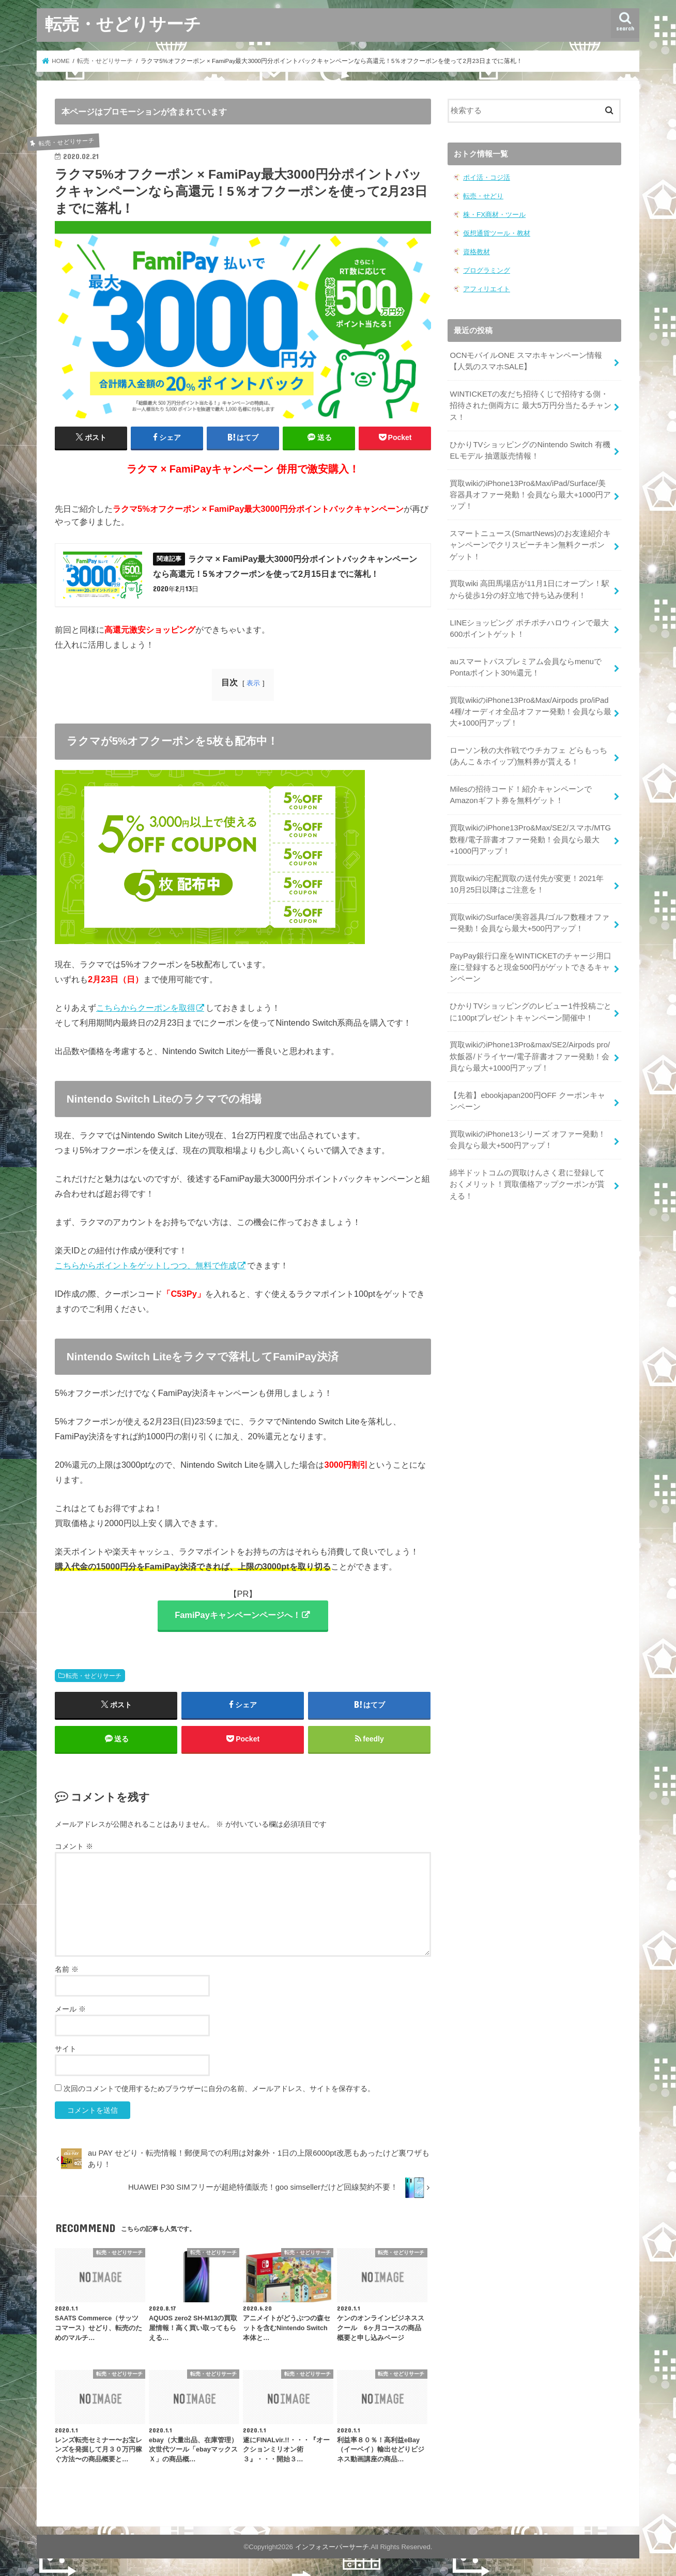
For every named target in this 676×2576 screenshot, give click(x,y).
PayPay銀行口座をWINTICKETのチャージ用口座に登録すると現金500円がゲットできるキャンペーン (530, 967)
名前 (67, 1969)
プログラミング (486, 270)
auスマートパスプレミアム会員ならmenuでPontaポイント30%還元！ (526, 667)
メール (70, 2009)
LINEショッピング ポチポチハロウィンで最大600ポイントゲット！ (529, 628)
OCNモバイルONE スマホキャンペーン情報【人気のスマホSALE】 (526, 361)
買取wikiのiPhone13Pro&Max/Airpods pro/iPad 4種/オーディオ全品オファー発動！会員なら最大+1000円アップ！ (530, 711)
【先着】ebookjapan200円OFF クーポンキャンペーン (527, 1101)
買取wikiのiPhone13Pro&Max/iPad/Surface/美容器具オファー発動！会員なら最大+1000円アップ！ (530, 494)
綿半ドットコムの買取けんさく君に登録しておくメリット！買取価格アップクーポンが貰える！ (527, 1184)
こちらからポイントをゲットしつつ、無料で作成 (146, 1265)
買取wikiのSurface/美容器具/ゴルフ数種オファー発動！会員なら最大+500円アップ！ (529, 923)
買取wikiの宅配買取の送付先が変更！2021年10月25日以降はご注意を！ (527, 884)
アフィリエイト (486, 289)
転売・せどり (483, 196)
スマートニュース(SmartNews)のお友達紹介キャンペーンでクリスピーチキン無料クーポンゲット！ (530, 544)
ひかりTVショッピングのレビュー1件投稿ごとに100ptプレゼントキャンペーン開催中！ (530, 1012)
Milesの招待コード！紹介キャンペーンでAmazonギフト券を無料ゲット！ (521, 795)
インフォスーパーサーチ (332, 2547)
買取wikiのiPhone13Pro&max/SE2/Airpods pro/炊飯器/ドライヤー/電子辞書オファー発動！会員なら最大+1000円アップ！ (530, 1056)
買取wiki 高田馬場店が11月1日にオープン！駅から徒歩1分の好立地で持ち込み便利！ (529, 589)
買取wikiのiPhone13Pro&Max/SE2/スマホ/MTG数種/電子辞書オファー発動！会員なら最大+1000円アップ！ (530, 839)
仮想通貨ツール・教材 (496, 233)
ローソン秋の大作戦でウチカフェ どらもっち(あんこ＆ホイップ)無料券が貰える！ (528, 756)
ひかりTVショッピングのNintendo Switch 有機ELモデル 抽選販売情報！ (530, 450)
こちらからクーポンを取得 (145, 1007)
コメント (74, 1846)
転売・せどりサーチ (123, 23)
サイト (65, 2049)
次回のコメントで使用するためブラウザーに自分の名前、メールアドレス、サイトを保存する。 (219, 2088)
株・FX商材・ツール (494, 214)
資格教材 (476, 252)
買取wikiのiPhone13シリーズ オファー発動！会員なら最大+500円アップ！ (528, 1140)
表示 (253, 683)
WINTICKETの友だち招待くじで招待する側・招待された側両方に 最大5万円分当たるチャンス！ (530, 405)
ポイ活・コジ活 (486, 177)
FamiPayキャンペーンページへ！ (238, 1615)
